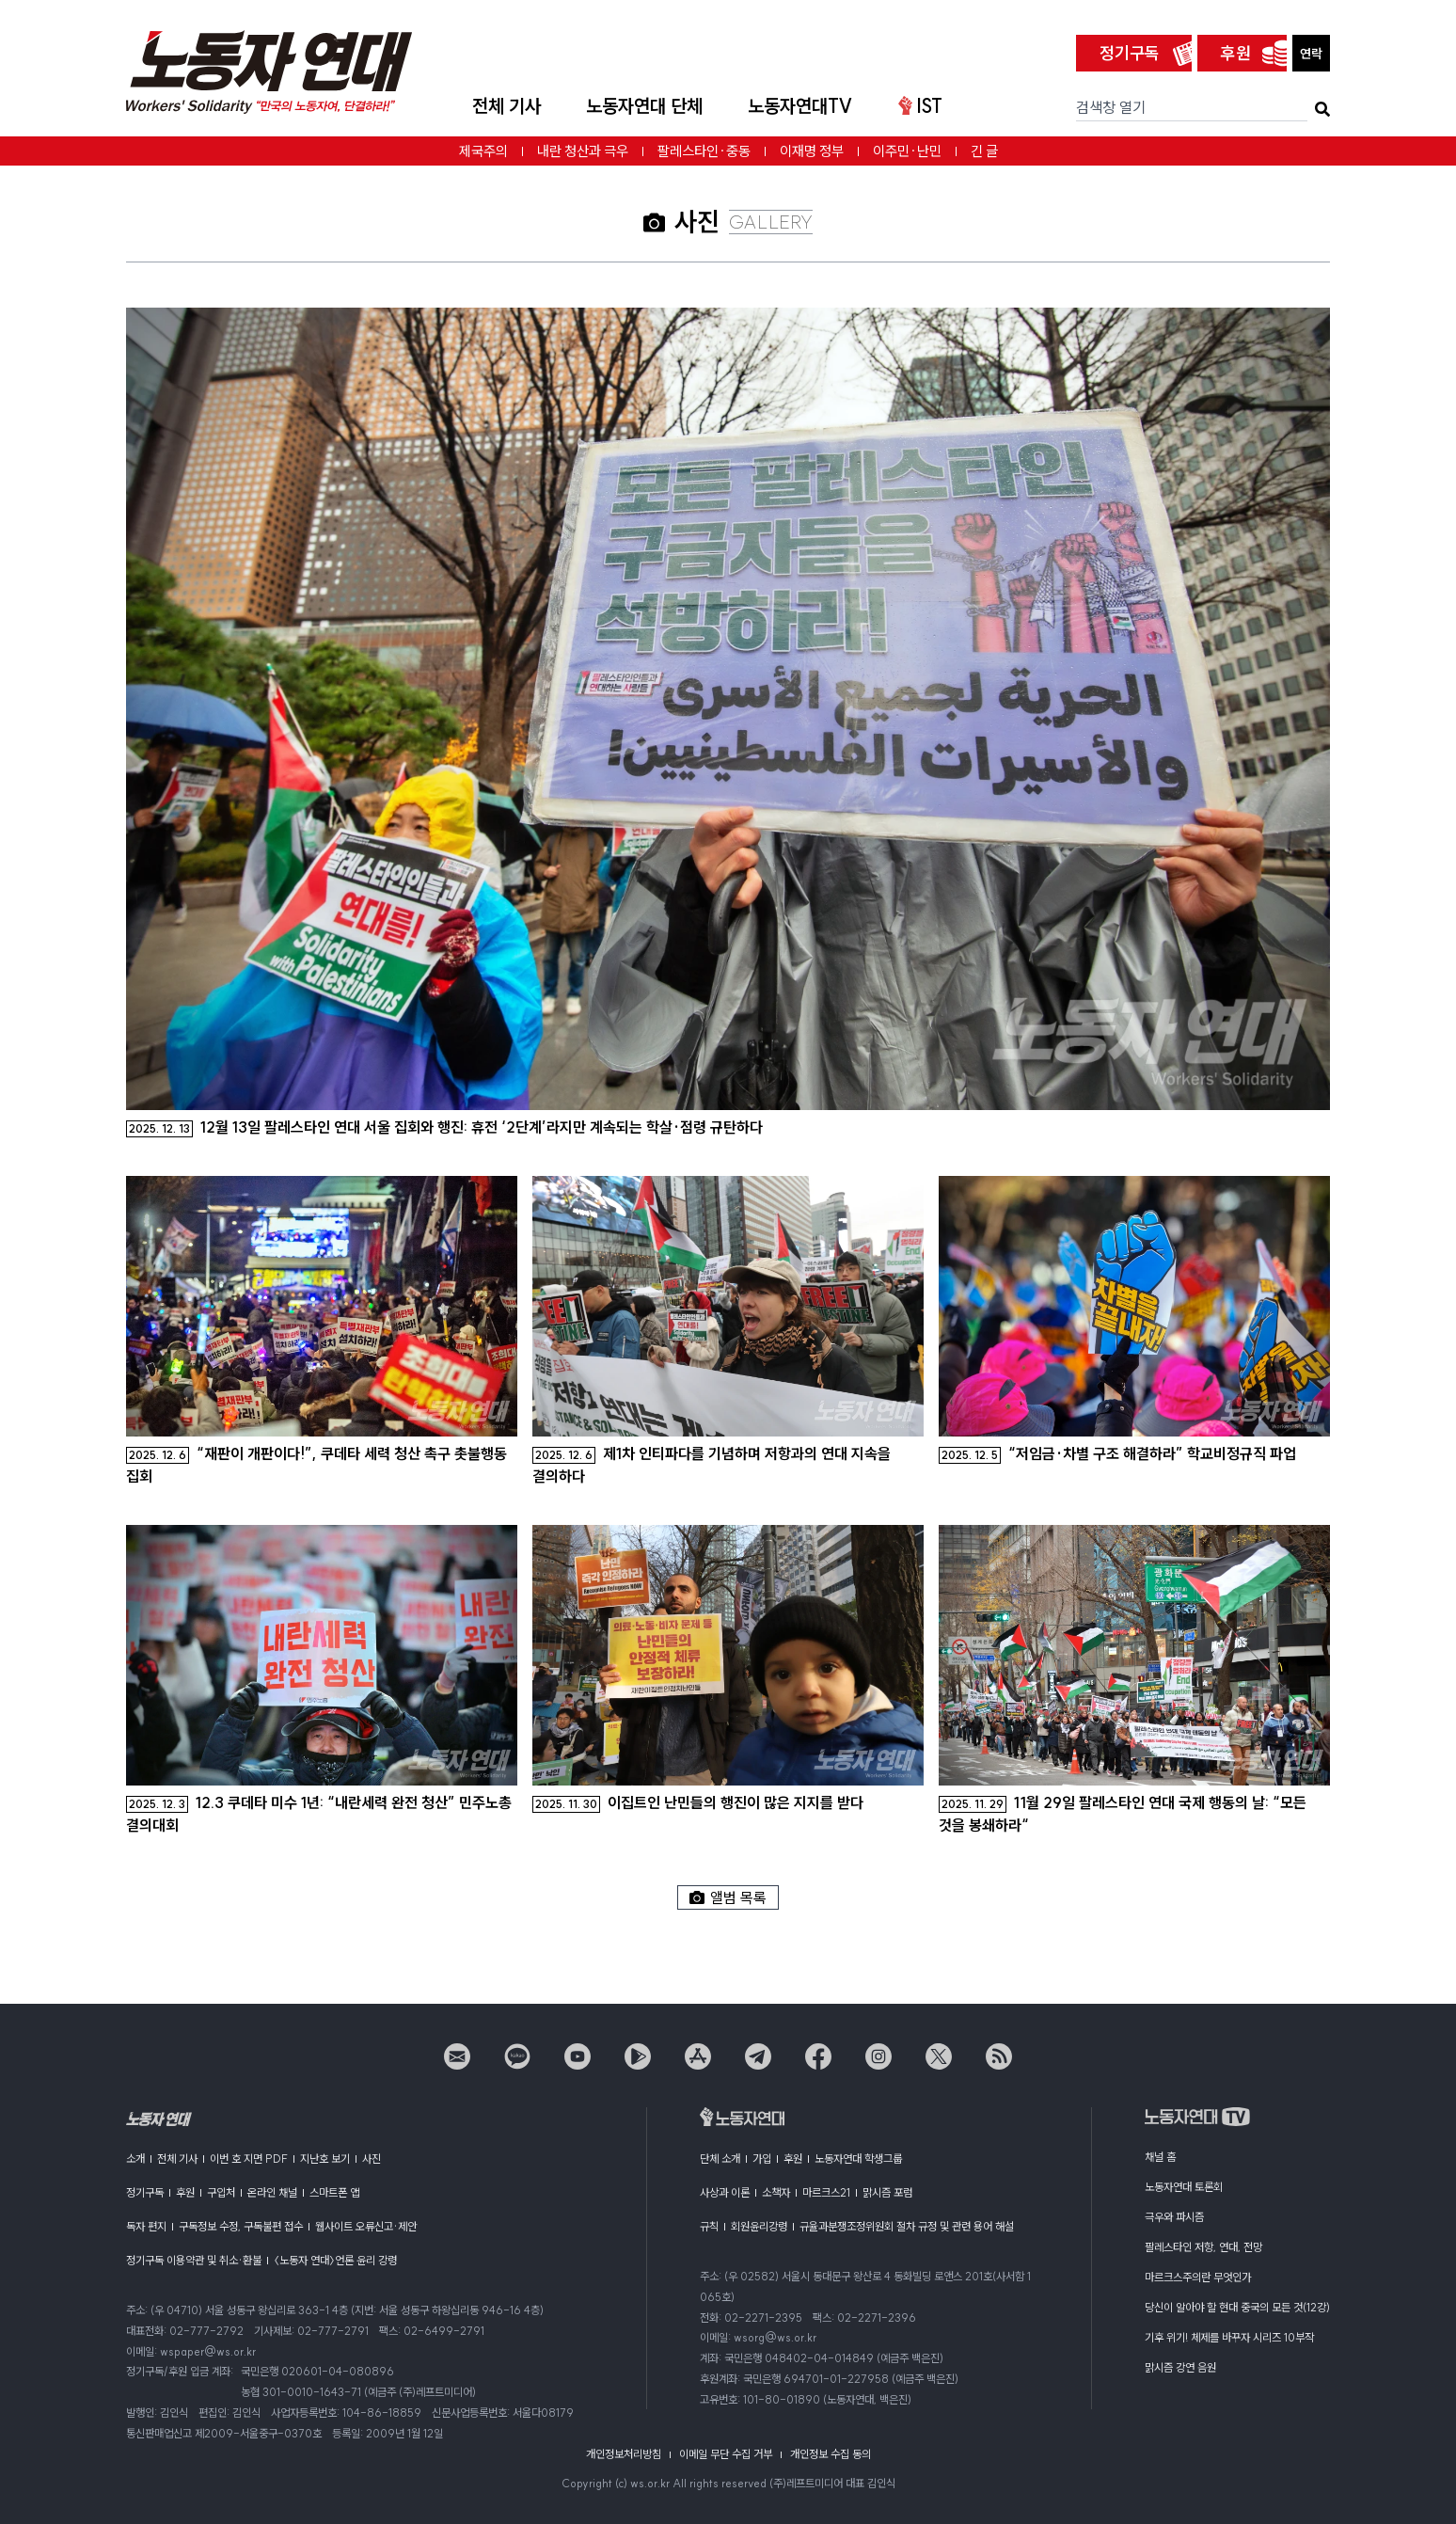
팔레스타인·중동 (704, 151)
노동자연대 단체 (644, 106)
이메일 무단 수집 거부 (725, 2454)
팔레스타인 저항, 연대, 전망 (1203, 2247)
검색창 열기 (1111, 107)
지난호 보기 (325, 2158)
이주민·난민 (907, 151)
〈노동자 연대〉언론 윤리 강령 (335, 2260)
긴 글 (984, 151)
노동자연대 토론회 (1184, 2187)
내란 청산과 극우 (582, 151)
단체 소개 (720, 2158)
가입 (761, 2158)
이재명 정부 (812, 151)
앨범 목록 (728, 1897)
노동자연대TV (800, 106)
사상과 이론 (725, 2192)
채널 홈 (1160, 2157)
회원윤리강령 (759, 2226)
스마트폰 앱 (334, 2192)
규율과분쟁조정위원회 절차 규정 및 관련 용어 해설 (906, 2226)
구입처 (221, 2192)
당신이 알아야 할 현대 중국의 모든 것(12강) (1237, 2307)
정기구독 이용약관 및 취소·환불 (193, 2260)
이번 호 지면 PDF (249, 2158)
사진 (371, 2158)
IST (920, 106)
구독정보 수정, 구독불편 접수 (241, 2226)
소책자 (776, 2192)
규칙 (709, 2226)
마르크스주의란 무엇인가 (1198, 2277)
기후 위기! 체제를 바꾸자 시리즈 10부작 (1229, 2337)
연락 (1311, 53)
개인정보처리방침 (623, 2454)
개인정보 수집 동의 (830, 2454)
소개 (135, 2158)
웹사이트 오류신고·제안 (366, 2226)
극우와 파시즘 (1174, 2217)
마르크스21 (826, 2192)
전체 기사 (506, 106)
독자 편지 (146, 2226)
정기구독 (1130, 53)
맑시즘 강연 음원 (1180, 2367)
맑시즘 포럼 (887, 2192)
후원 (1236, 53)
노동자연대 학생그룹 (858, 2158)
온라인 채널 (272, 2192)
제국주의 (483, 151)
